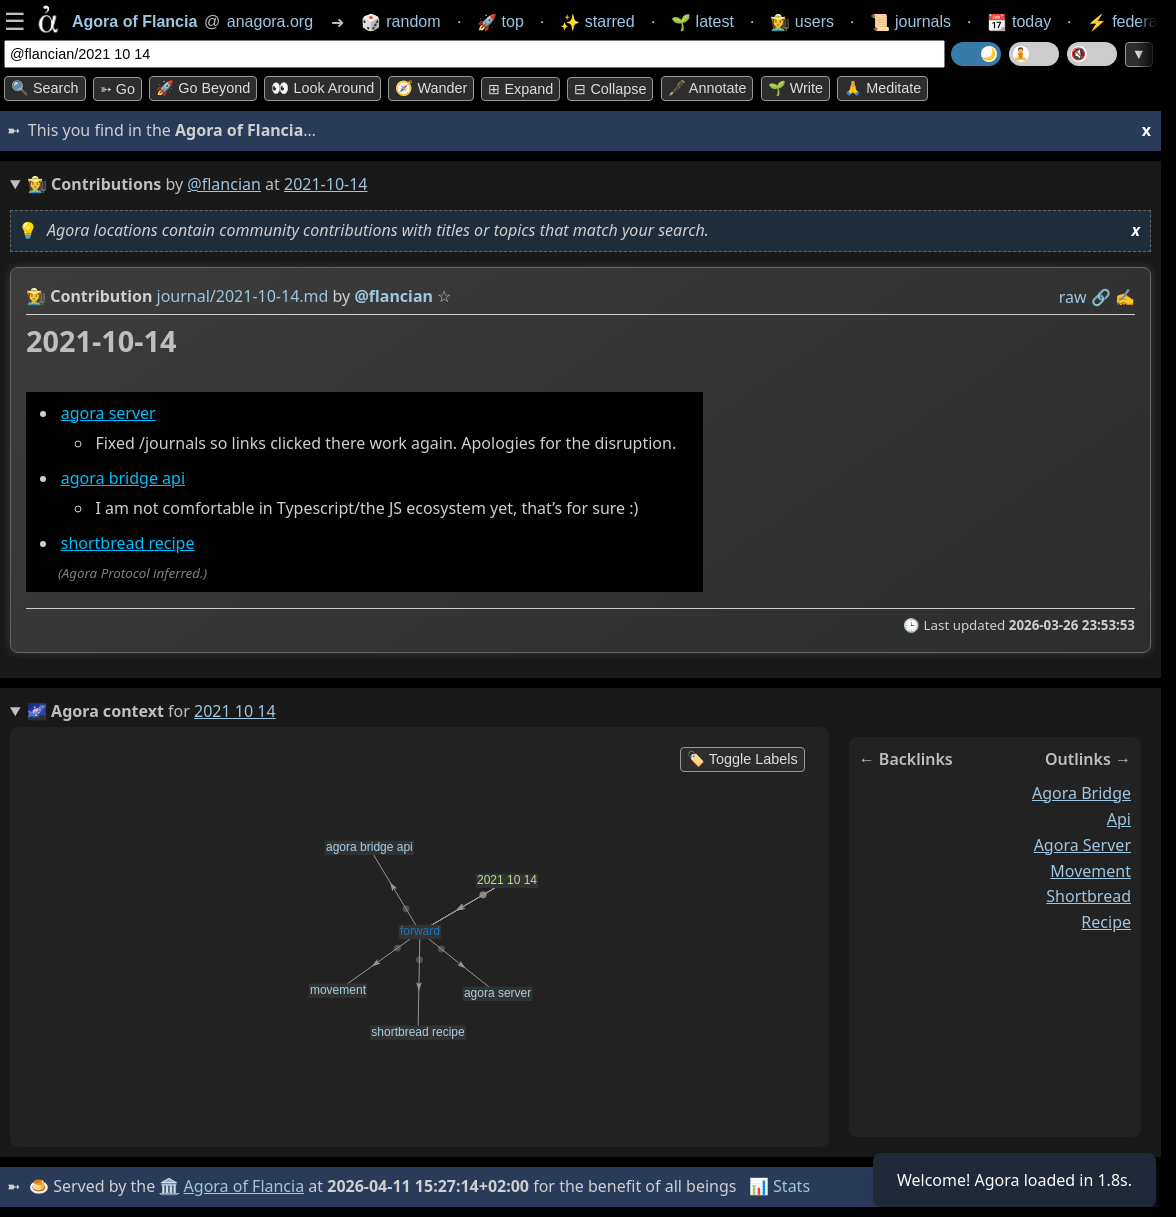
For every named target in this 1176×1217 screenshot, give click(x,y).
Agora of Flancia (244, 1186)
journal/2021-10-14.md (243, 296)
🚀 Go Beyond (203, 88)
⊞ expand (520, 89)
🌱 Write (795, 88)
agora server (108, 413)
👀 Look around (322, 88)
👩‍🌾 (36, 296)
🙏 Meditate (882, 88)
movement (1090, 871)
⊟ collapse (610, 89)
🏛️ (169, 1186)
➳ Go (117, 89)
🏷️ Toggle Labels (742, 759)
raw (1073, 297)
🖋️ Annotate (707, 88)
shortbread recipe (128, 543)
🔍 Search (45, 88)
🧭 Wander (431, 88)
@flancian (224, 184)
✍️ (1125, 297)
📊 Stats (779, 1186)
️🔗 (1101, 297)
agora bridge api (123, 478)
